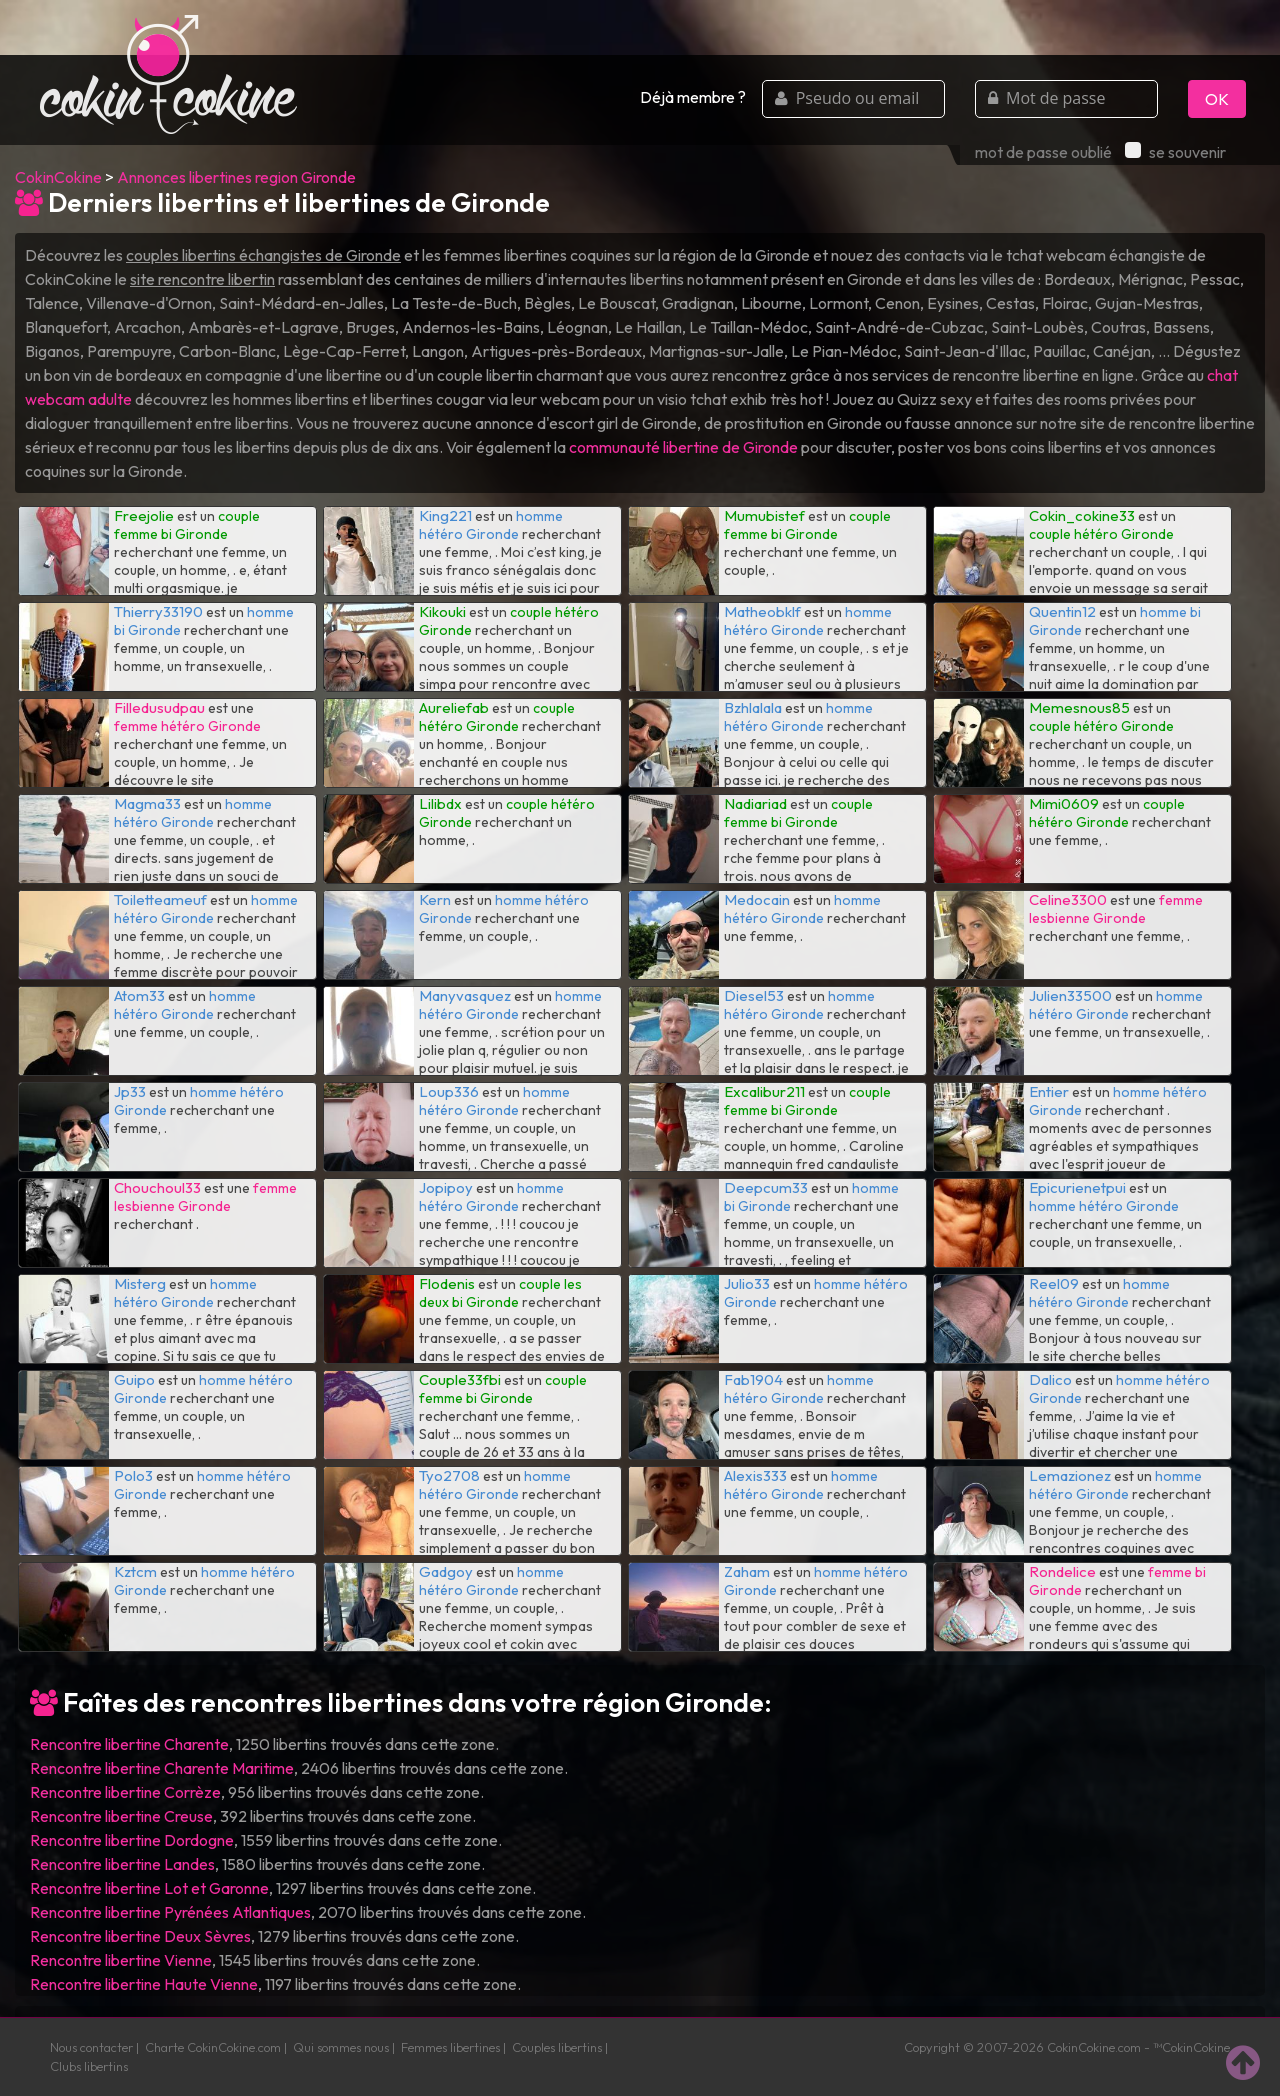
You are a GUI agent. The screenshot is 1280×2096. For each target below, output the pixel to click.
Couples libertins (557, 2047)
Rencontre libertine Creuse (121, 1816)
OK (1217, 99)
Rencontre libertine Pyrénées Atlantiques (170, 1912)
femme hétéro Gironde (187, 726)
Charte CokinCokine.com (213, 2047)
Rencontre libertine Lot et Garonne (149, 1888)
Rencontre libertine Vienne (121, 1960)
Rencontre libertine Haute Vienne (144, 1984)
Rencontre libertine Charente (129, 1744)
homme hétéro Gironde (491, 525)
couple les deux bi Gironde (500, 1293)
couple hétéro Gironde (1101, 534)
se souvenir (1175, 152)
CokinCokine (58, 177)
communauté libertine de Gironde (683, 447)
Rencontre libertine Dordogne (132, 1840)
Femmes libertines (450, 2047)
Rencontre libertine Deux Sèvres (140, 1936)
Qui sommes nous (341, 2047)
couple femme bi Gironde (187, 525)
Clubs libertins (89, 2066)
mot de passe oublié (1043, 152)
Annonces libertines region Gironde (236, 177)
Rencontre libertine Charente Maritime (162, 1768)
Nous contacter (91, 2047)
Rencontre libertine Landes (122, 1864)
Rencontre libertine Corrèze (125, 1792)
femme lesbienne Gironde (1116, 909)
